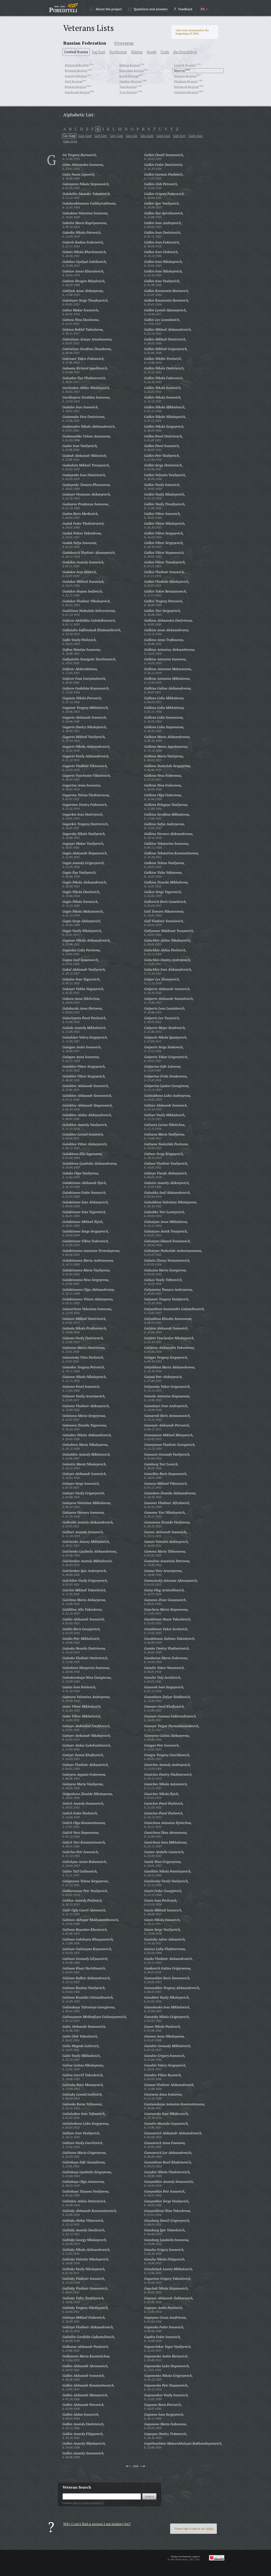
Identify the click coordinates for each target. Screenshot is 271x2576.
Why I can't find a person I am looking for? (97, 2523)
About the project (106, 9)
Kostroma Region (131, 70)
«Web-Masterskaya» (179, 2559)
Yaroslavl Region (186, 92)
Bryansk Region (76, 70)
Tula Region (128, 87)
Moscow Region (185, 76)
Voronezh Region (186, 87)
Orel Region (73, 81)
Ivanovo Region (76, 76)
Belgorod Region (77, 65)
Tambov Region (130, 81)
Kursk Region (128, 76)
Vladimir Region (185, 81)
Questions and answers (148, 9)
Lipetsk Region (184, 65)
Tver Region (128, 92)
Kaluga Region (129, 65)
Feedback (183, 9)
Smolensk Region (77, 92)
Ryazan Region (75, 87)
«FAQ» (210, 2528)
